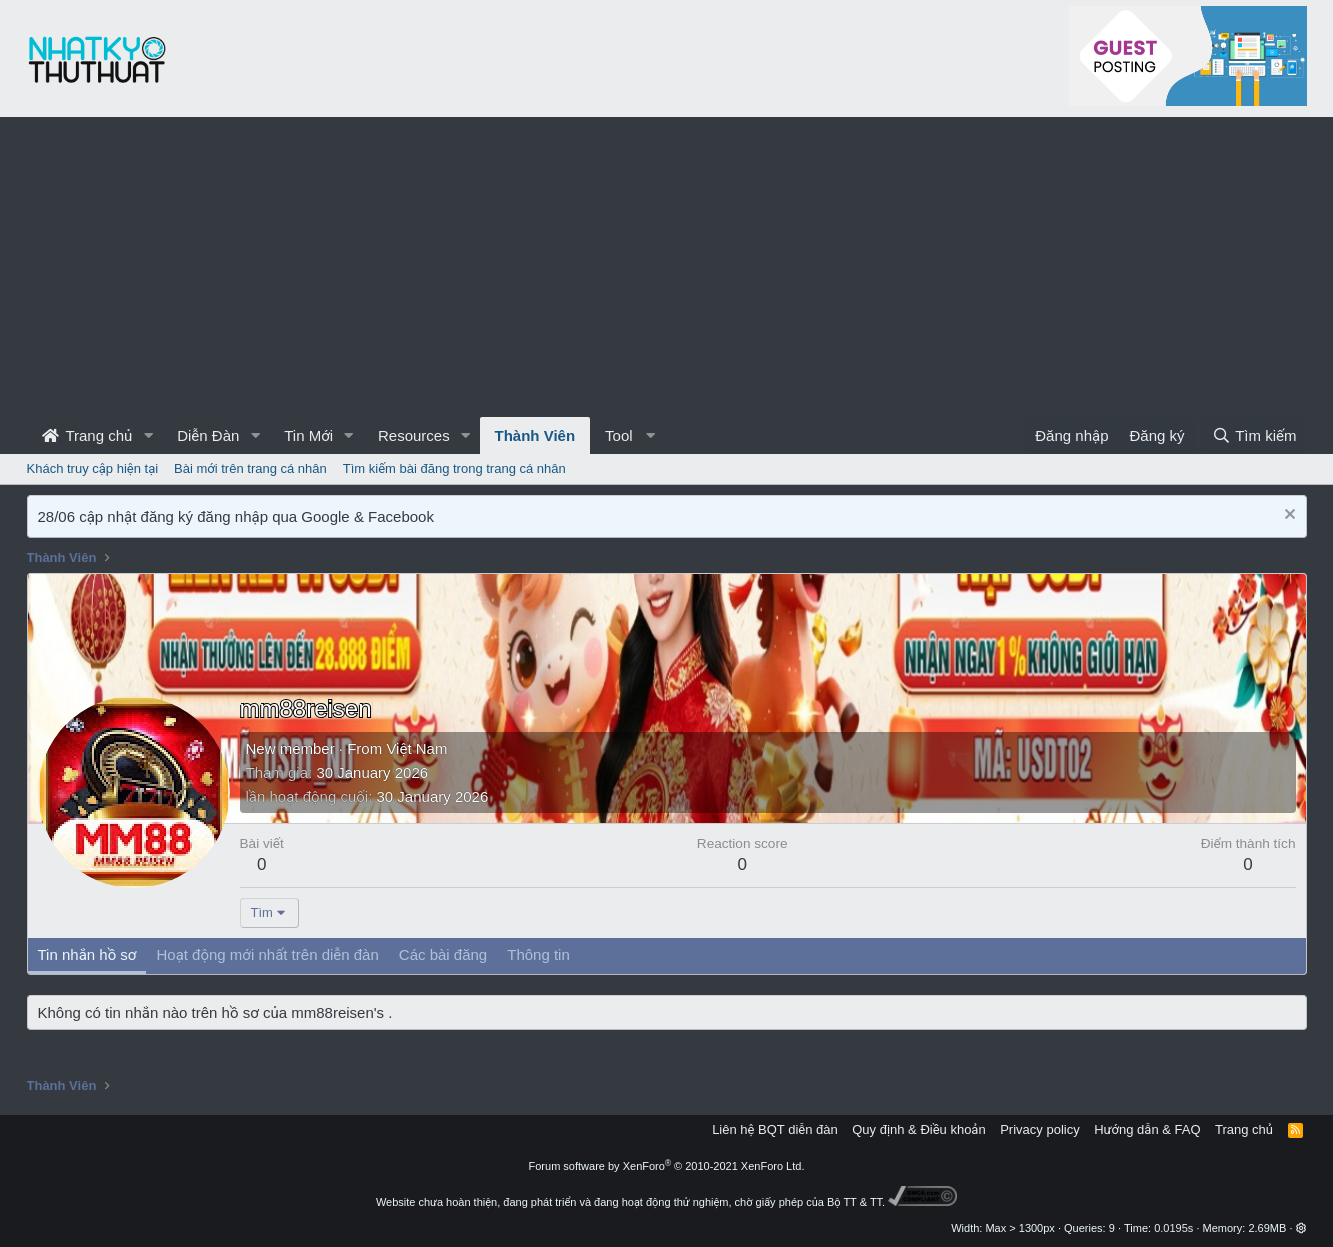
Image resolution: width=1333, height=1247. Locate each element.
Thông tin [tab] (538, 954)
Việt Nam (416, 748)
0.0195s (1173, 1228)
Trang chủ (87, 435)
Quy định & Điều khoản (918, 1129)
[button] (148, 435)
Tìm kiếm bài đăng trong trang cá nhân (454, 468)
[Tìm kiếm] (1254, 435)
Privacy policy (1039, 1129)
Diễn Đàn (208, 435)
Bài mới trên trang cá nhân (250, 468)
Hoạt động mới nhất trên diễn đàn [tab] (267, 954)
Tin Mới (308, 435)
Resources (414, 435)
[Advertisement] (667, 267)
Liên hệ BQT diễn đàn (775, 1129)
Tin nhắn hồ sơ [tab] (87, 954)
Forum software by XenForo (667, 1166)
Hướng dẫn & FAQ (1147, 1129)
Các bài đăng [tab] (443, 954)
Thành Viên (535, 435)
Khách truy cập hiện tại (93, 468)
